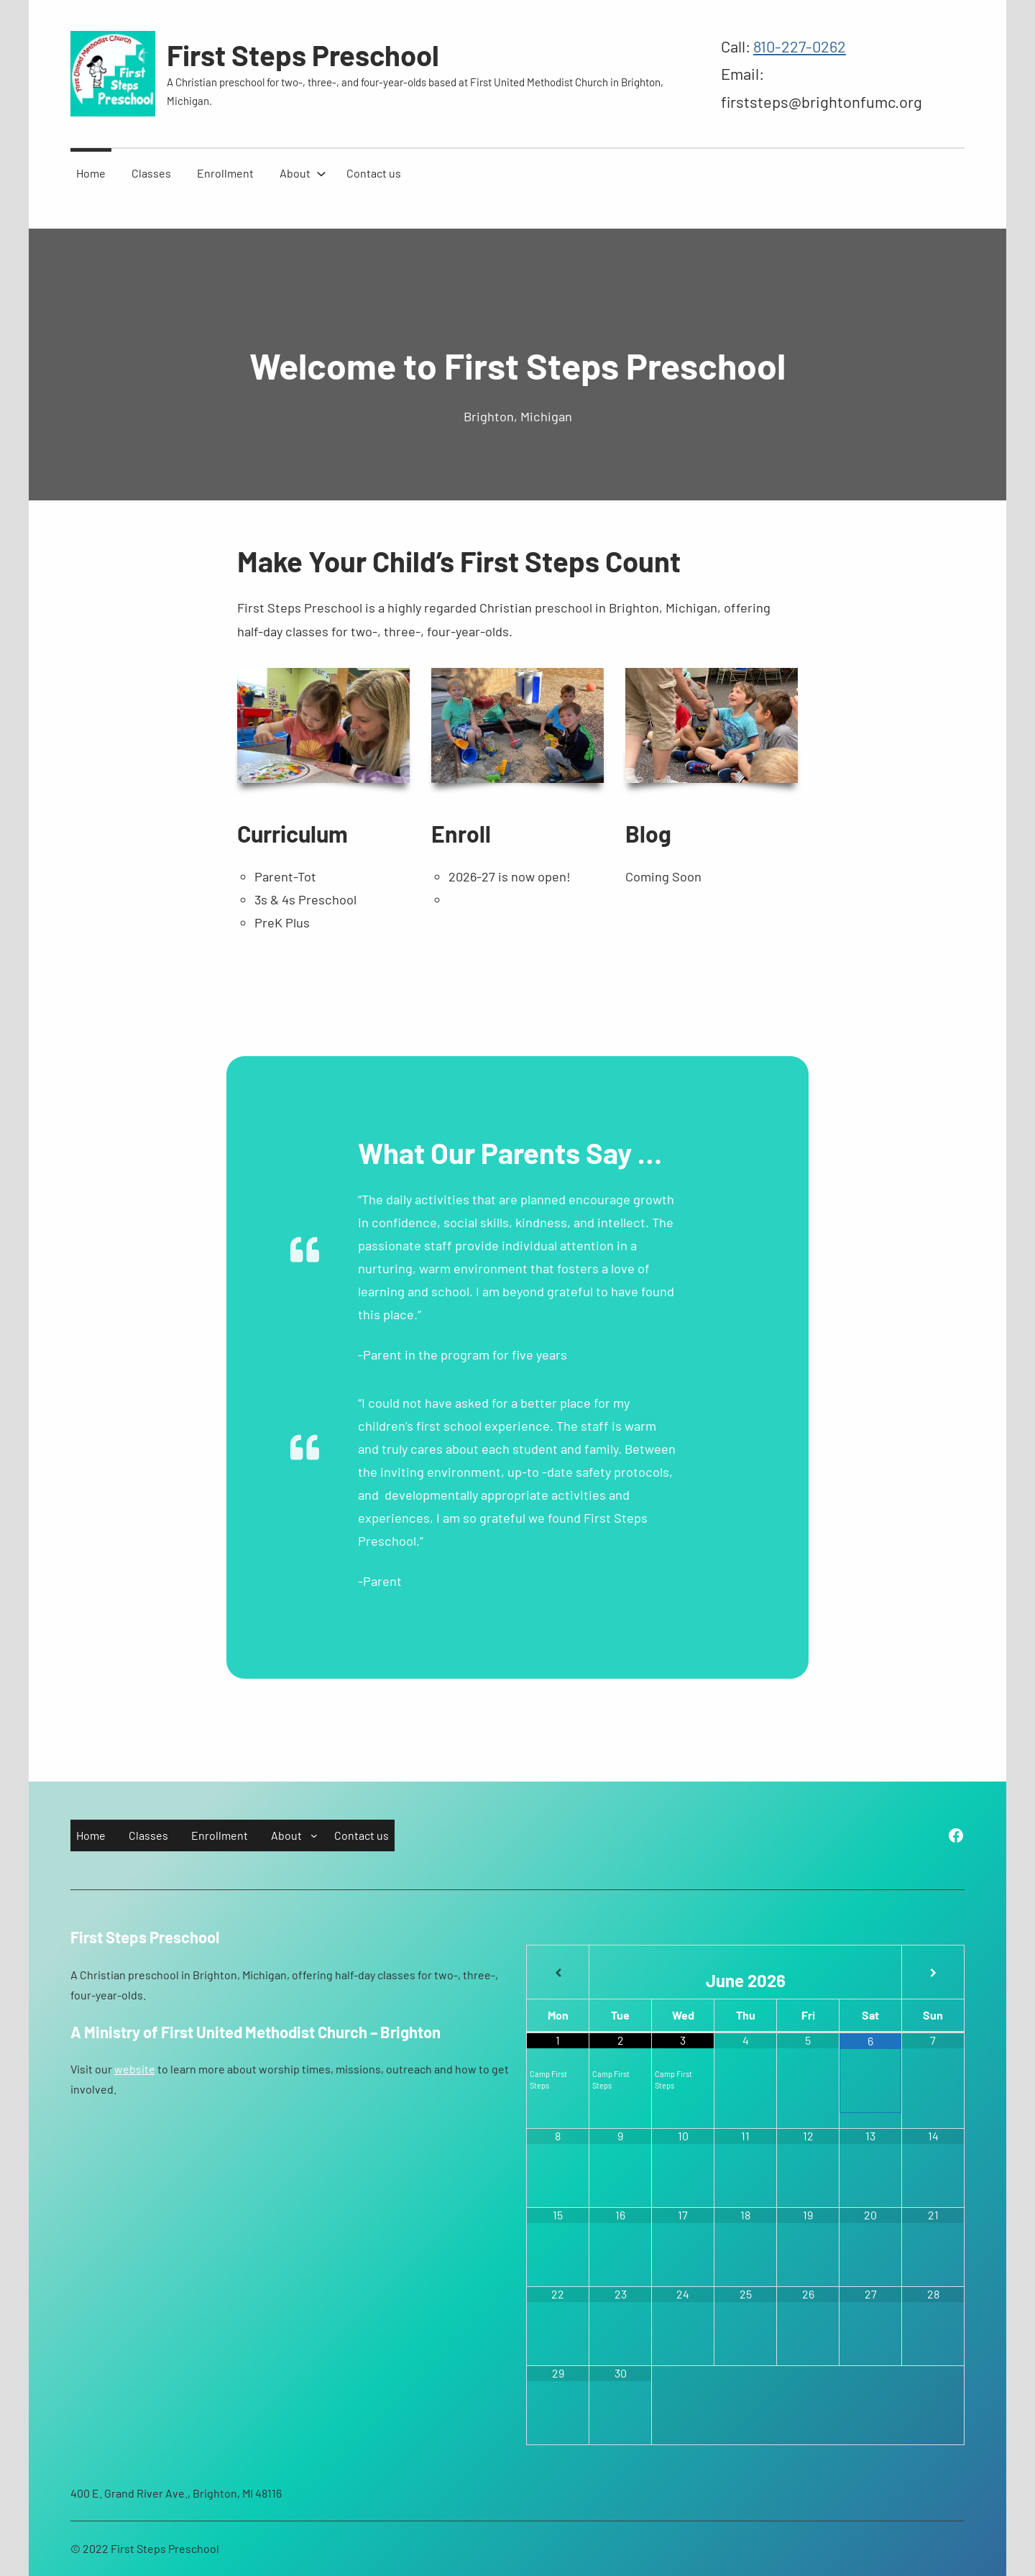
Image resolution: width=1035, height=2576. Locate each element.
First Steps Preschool (303, 54)
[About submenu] (321, 173)
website (134, 2069)
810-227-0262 (799, 46)
